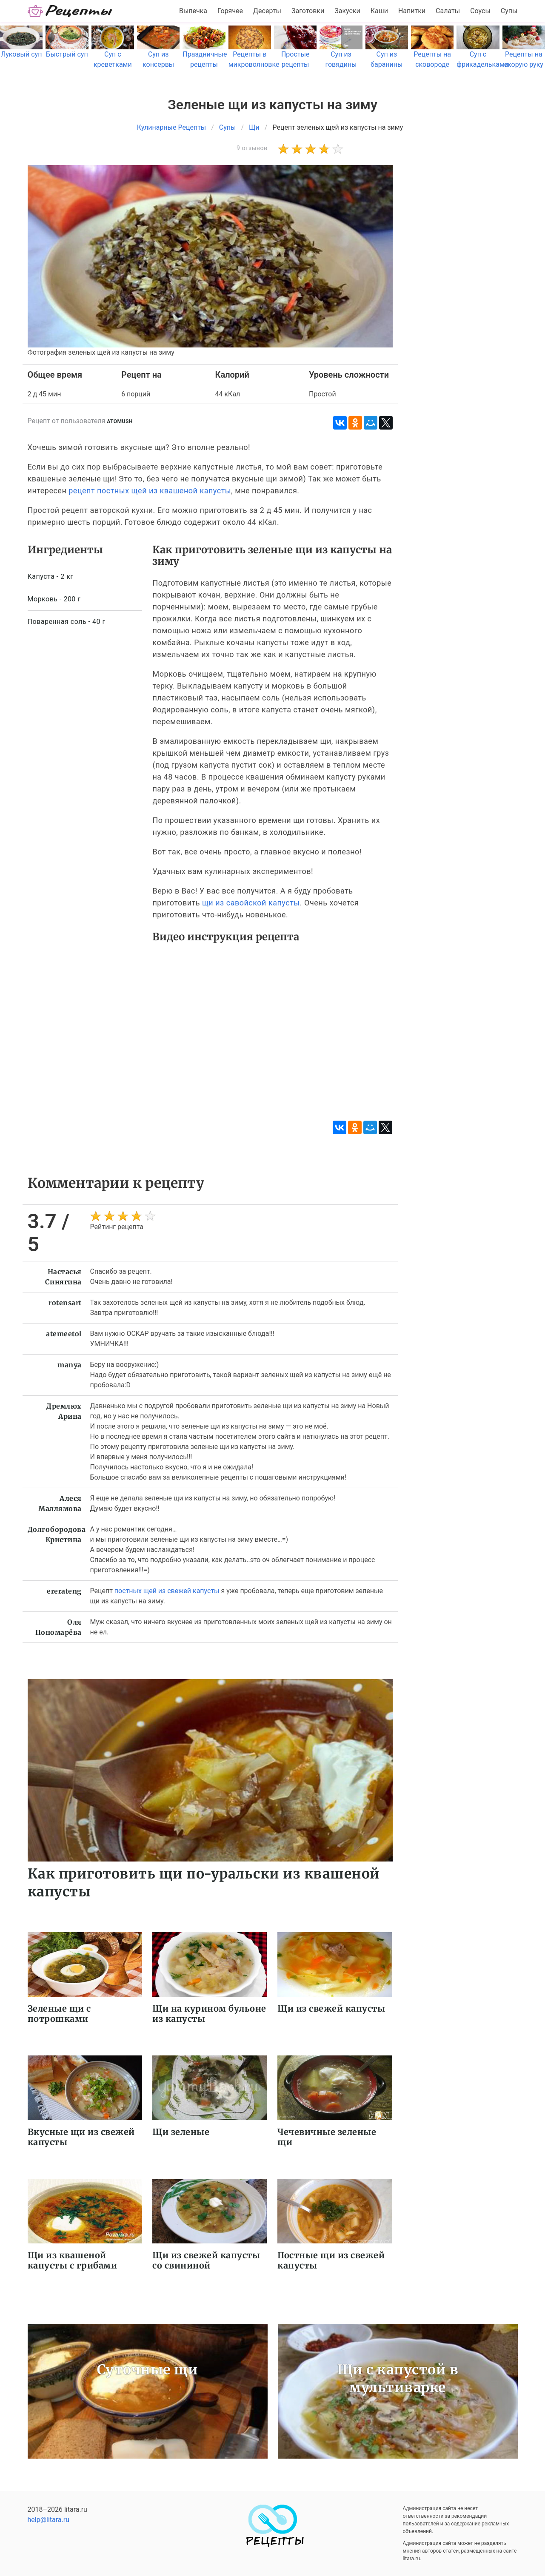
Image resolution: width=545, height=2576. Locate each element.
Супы (509, 11)
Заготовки (307, 11)
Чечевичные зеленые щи (326, 2136)
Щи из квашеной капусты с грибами (72, 2260)
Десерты (267, 11)
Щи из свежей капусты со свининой (206, 2260)
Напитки (411, 11)
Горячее (230, 11)
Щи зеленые (180, 2131)
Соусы (480, 11)
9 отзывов (252, 148)
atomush (120, 421)
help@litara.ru (49, 2520)
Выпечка (193, 11)
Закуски (347, 11)
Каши (379, 11)
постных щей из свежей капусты (167, 1591)
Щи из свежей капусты (331, 2008)
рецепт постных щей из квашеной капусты (149, 490)
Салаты (448, 11)
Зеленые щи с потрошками (59, 2013)
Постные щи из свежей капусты (331, 2260)
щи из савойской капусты (251, 902)
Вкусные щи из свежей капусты (81, 2136)
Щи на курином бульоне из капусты (209, 2013)
